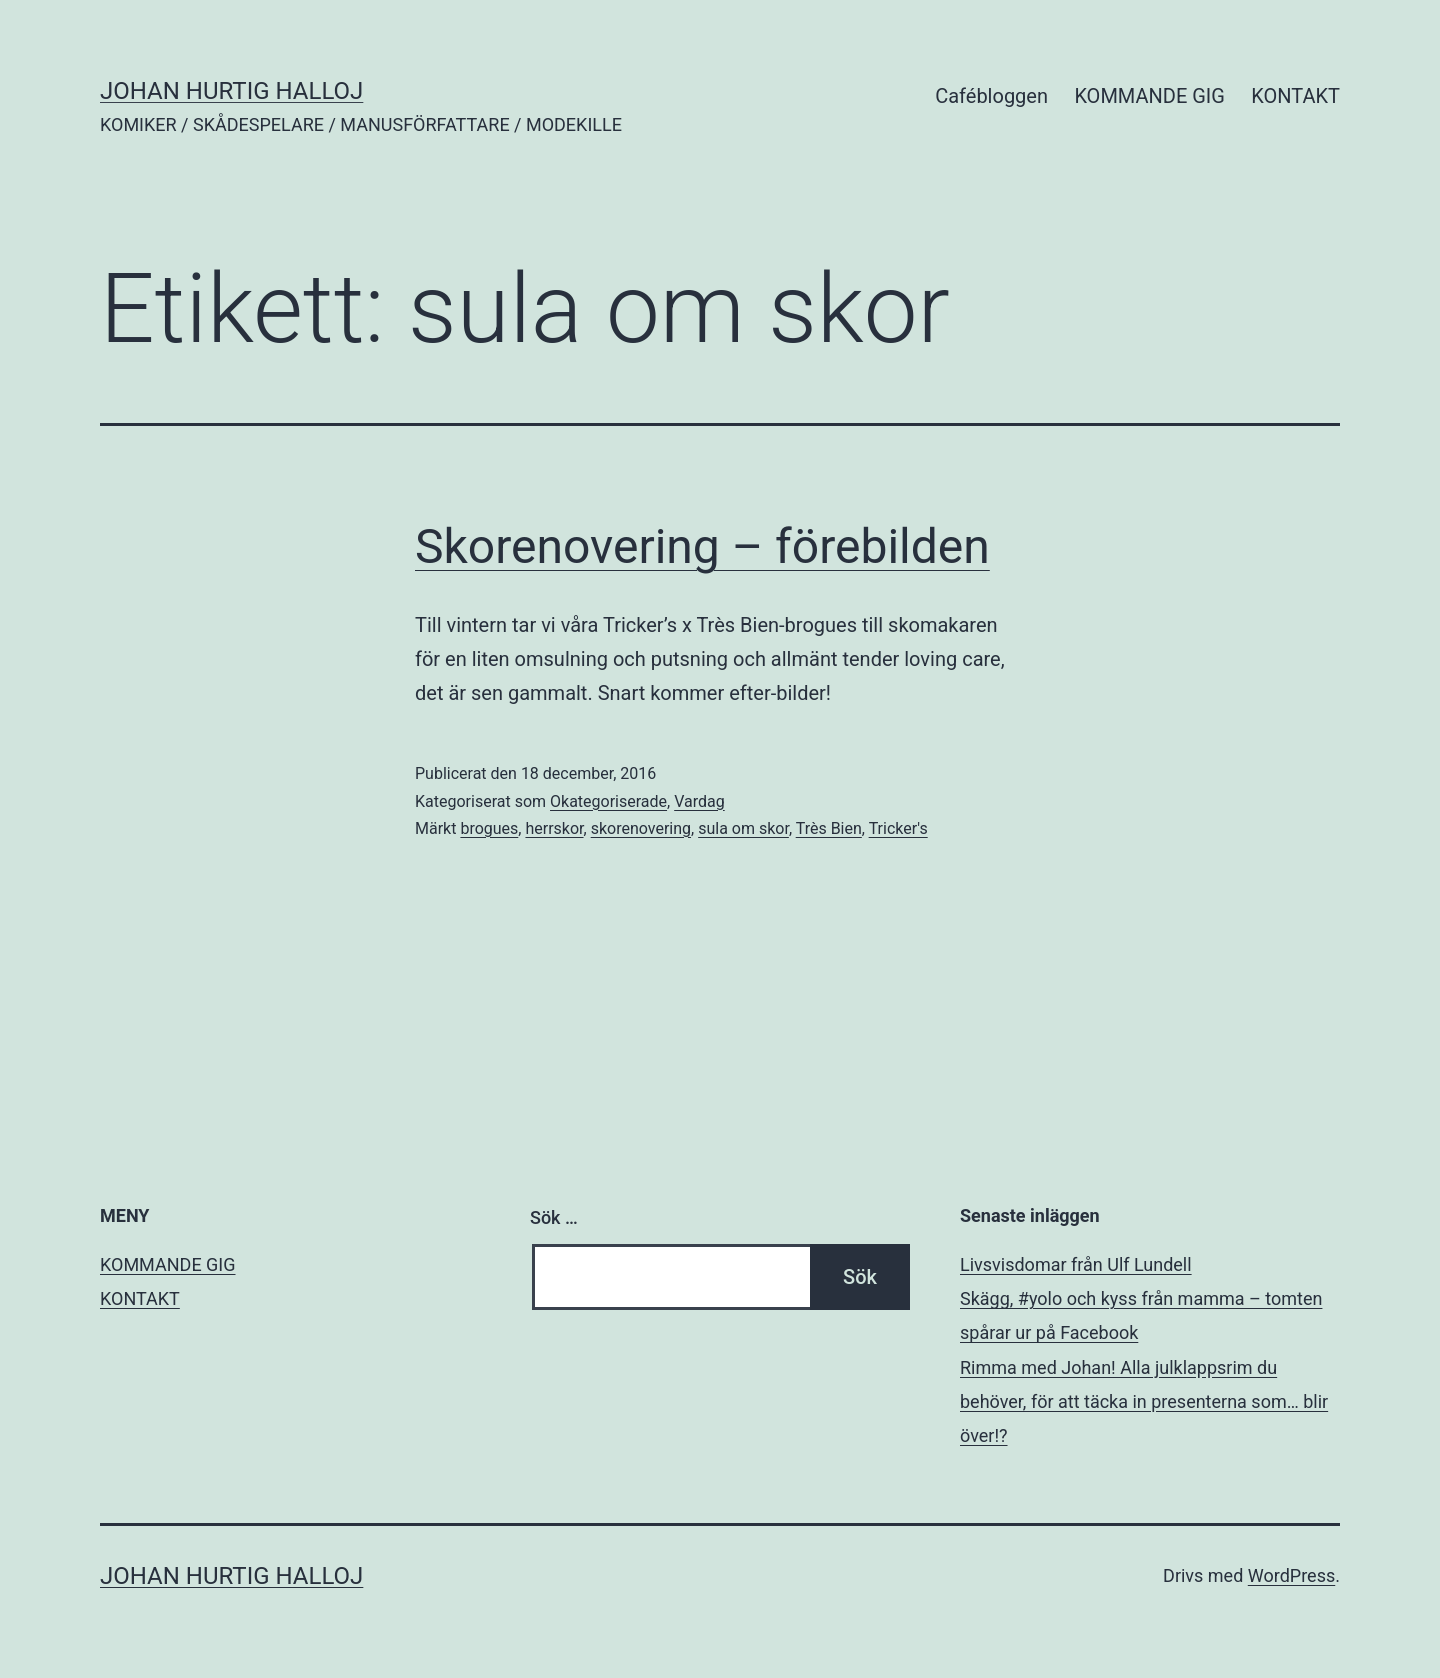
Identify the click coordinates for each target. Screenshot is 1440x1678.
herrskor (554, 828)
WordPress (1291, 1575)
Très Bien (829, 828)
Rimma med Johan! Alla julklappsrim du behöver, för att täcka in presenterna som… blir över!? (1144, 1401)
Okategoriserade (608, 801)
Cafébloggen (991, 96)
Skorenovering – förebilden (702, 546)
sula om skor (743, 828)
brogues (489, 828)
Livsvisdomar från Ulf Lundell (1076, 1264)
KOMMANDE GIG (1149, 96)
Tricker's (898, 828)
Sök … (554, 1217)
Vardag (699, 801)
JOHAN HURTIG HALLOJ (231, 91)
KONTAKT (1295, 96)
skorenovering (641, 828)
